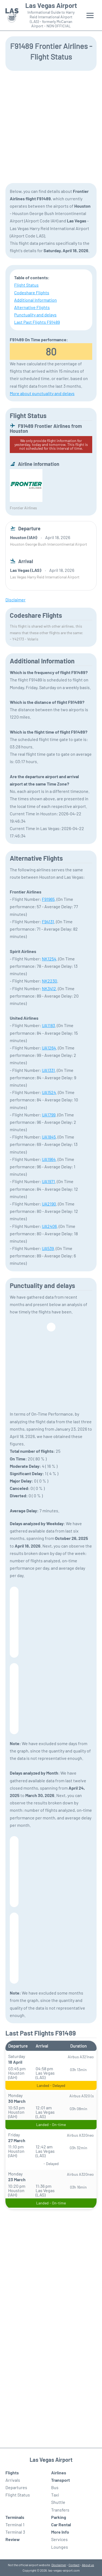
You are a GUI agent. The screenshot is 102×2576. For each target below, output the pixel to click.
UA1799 (48, 1114)
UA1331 (48, 1070)
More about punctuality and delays (42, 393)
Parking (58, 2517)
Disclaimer (58, 2565)
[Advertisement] (51, 126)
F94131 (48, 921)
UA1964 (49, 1159)
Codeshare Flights (31, 292)
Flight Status (26, 284)
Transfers (60, 2509)
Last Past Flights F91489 (37, 322)
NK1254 (49, 958)
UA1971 (48, 1181)
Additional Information (35, 299)
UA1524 (49, 1092)
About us (88, 2565)
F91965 (48, 899)
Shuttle (58, 2502)
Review (12, 2539)
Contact (74, 2565)
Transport (60, 2480)
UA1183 (48, 1025)
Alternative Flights (32, 307)
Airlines (58, 2472)
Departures (16, 2487)
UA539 (48, 1248)
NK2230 (49, 980)
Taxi (55, 2494)
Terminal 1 (14, 2524)
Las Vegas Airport (51, 5)
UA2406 (49, 1226)
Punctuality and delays (35, 314)
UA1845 (49, 1136)
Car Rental (61, 2524)
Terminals (14, 2517)
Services (59, 2539)
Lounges (59, 2546)
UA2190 (49, 1203)
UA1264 (49, 1047)
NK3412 (49, 988)
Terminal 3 (15, 2531)
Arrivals (12, 2480)
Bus (54, 2487)
